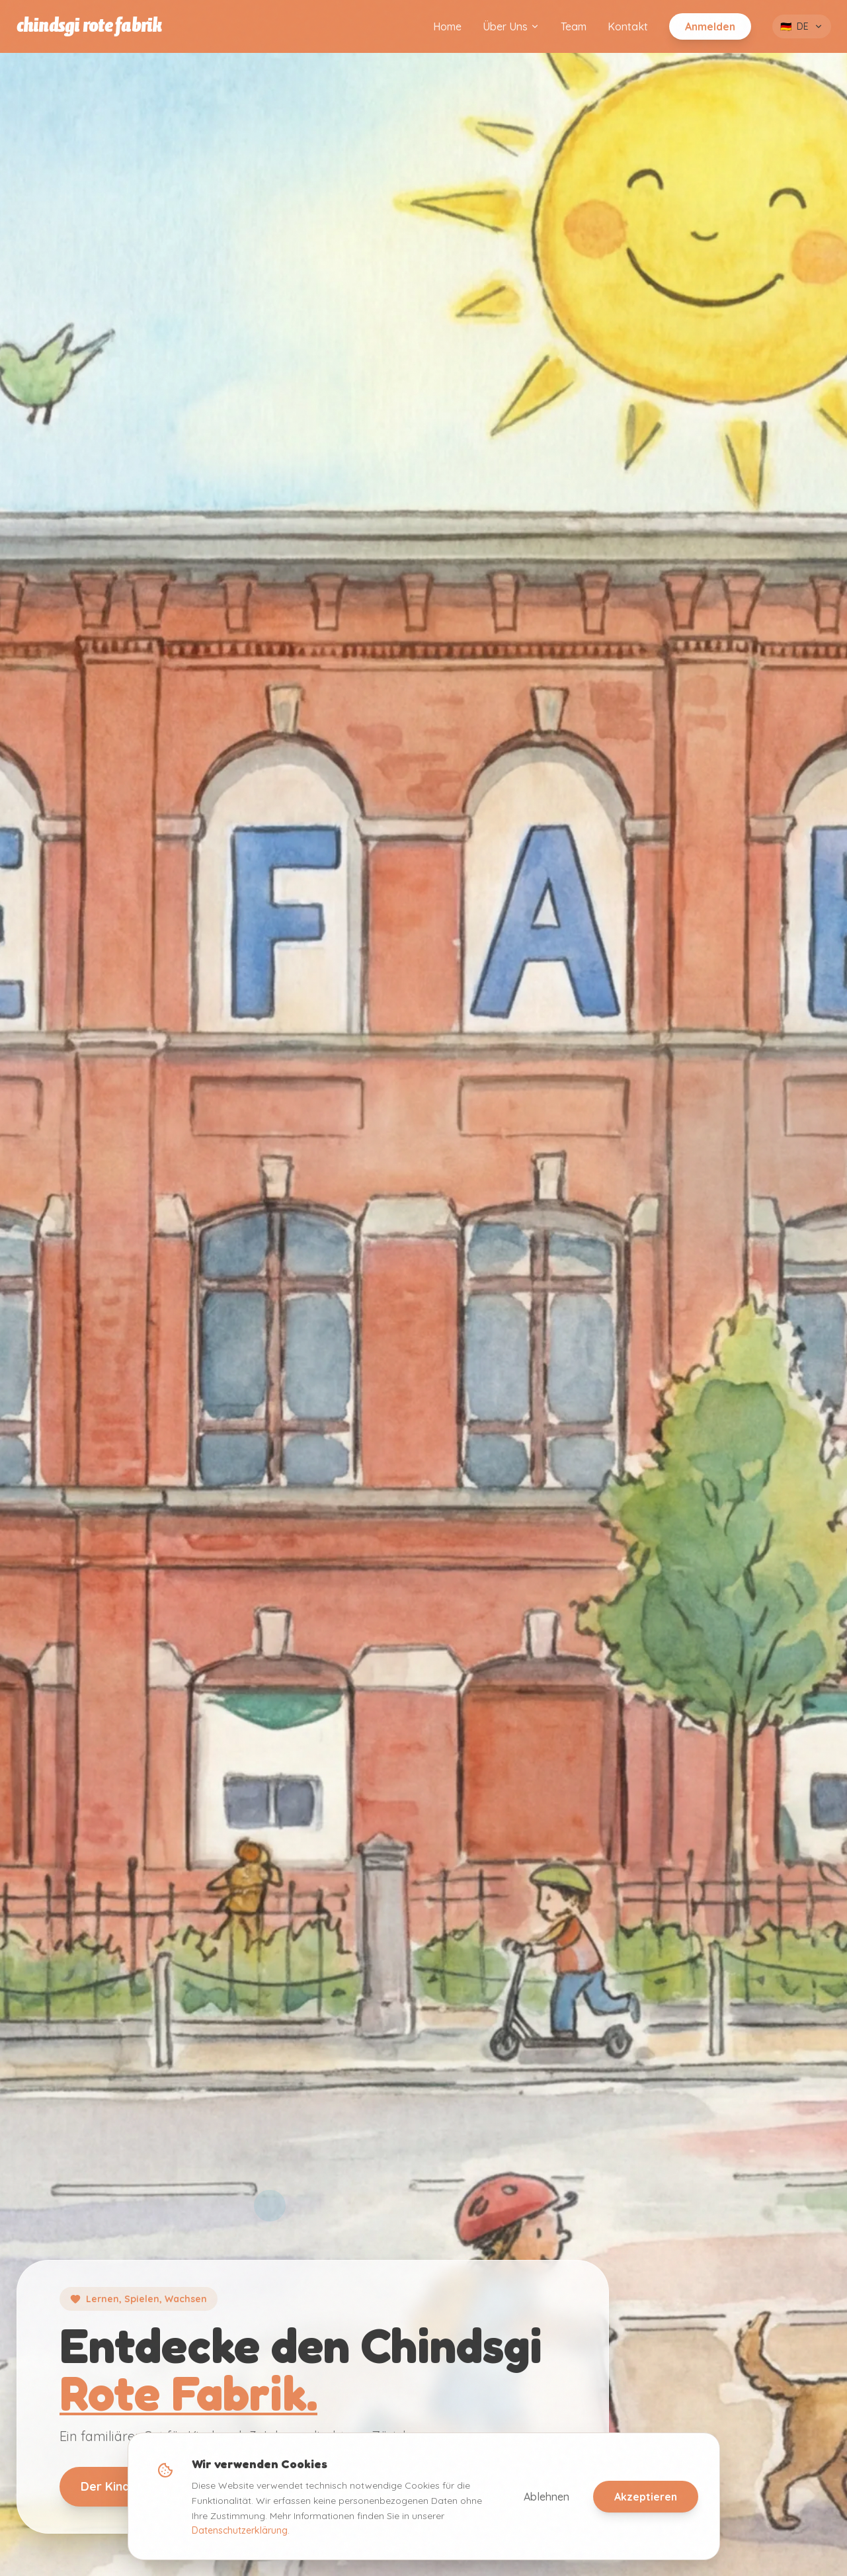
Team (573, 26)
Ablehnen (546, 2496)
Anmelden (710, 26)
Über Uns (511, 26)
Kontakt (628, 26)
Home (447, 26)
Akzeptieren (645, 2496)
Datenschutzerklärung (240, 2530)
